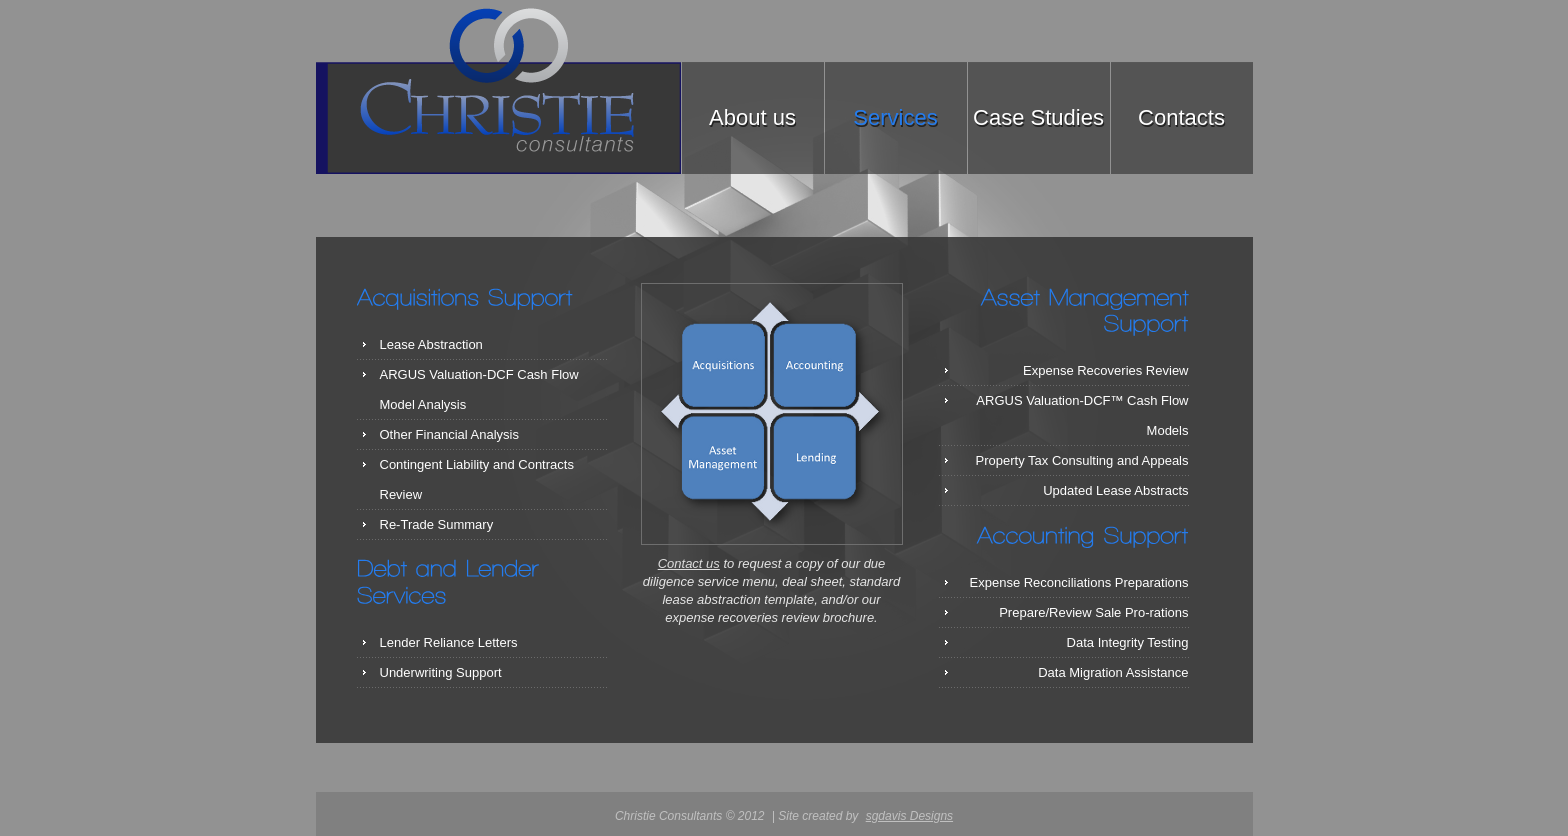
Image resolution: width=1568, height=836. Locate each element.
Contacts (1181, 117)
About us (752, 117)
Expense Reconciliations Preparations (1079, 582)
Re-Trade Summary (437, 524)
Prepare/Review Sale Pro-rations (1093, 612)
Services (895, 117)
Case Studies (1038, 117)
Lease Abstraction (431, 344)
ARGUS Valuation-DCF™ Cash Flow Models (1082, 415)
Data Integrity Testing (1128, 642)
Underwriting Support (441, 672)
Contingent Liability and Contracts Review (477, 479)
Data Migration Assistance (1113, 672)
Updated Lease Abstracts (1115, 490)
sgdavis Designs (909, 816)
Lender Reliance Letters (449, 642)
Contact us (689, 563)
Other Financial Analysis (449, 434)
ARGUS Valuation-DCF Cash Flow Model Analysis (479, 389)
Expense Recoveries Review (1105, 370)
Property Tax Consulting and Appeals (1082, 460)
